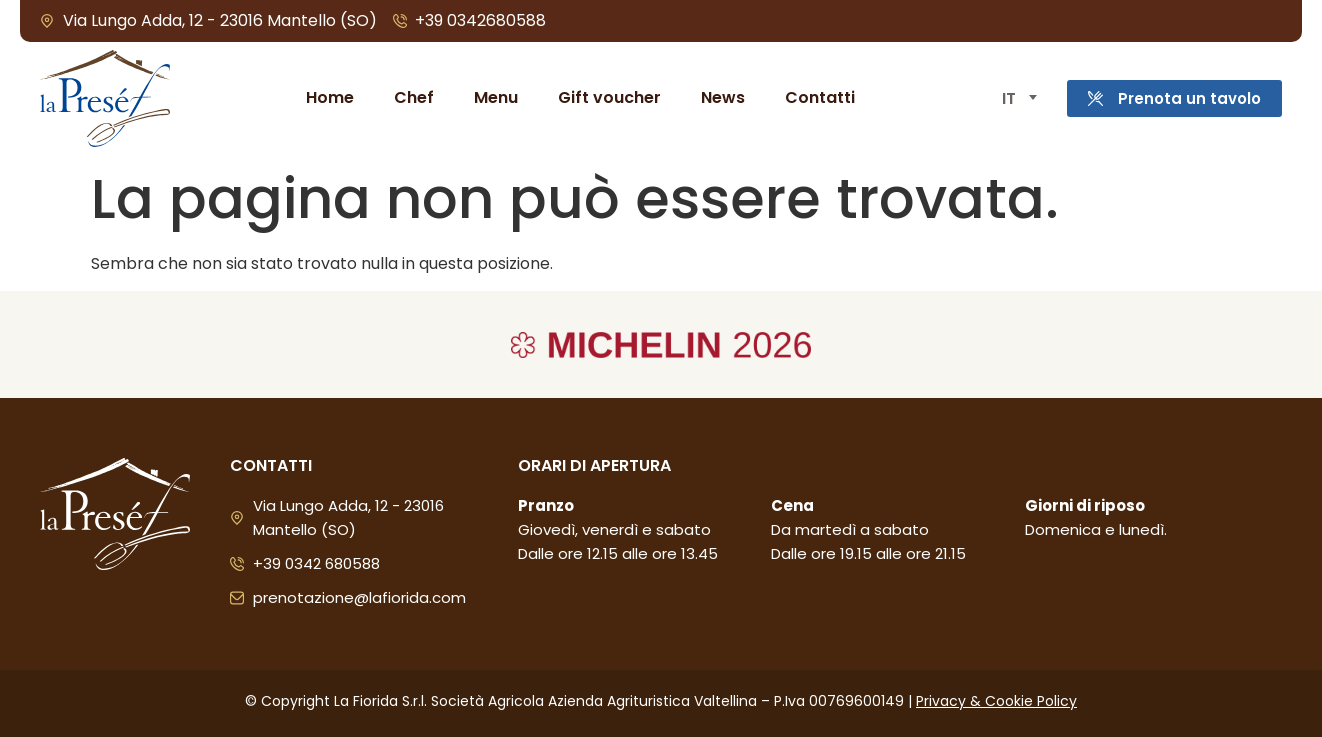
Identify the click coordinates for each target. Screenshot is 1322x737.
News (721, 97)
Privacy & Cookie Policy (996, 701)
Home (328, 97)
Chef (412, 97)
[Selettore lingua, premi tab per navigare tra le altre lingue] (1013, 98)
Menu (494, 97)
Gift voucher (607, 97)
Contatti (818, 97)
